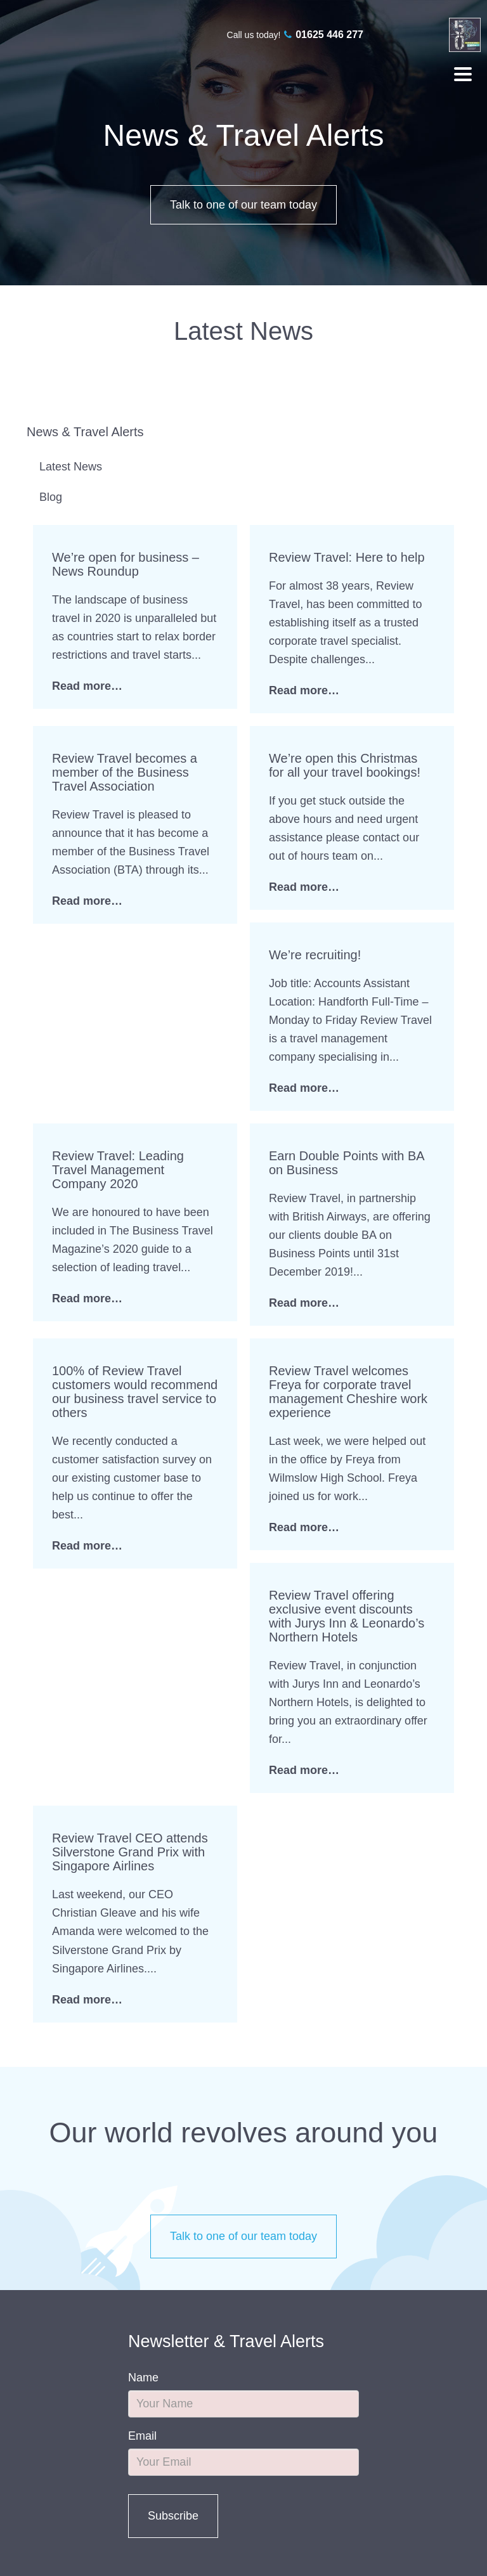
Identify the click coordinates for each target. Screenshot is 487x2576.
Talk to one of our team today (243, 204)
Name (143, 2377)
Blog (50, 497)
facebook (390, 34)
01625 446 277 (329, 34)
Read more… (87, 686)
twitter (412, 34)
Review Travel (50, 45)
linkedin (435, 34)
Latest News (70, 466)
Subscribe (173, 2515)
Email (142, 2436)
